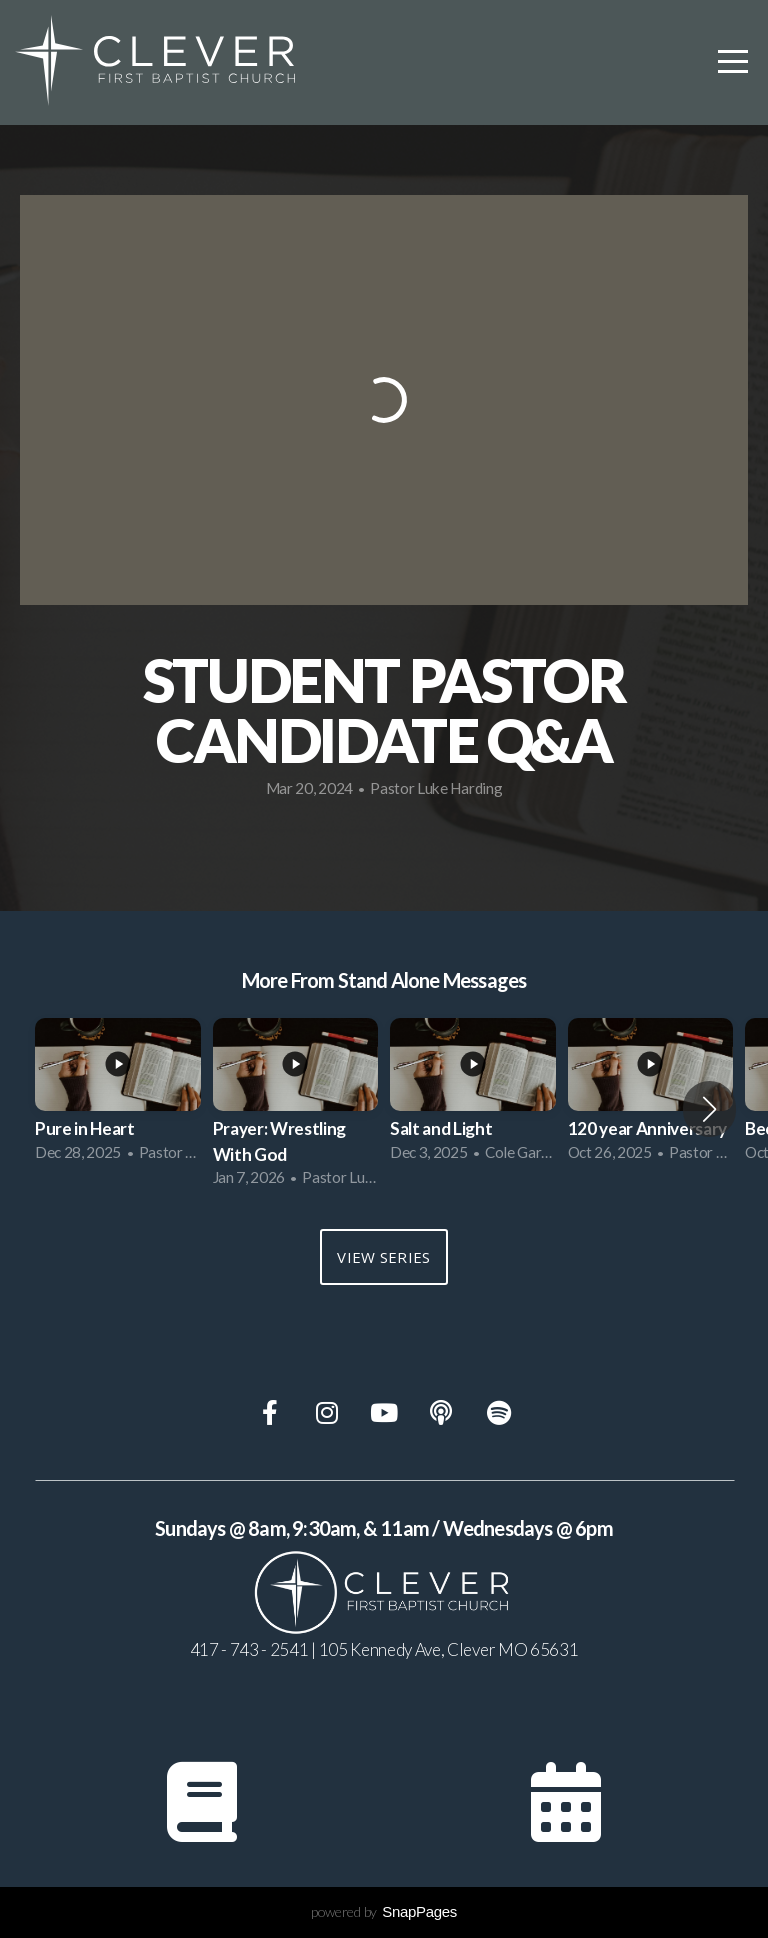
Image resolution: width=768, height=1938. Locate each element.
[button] (709, 1109)
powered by (384, 1911)
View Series (383, 1257)
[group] (118, 1096)
